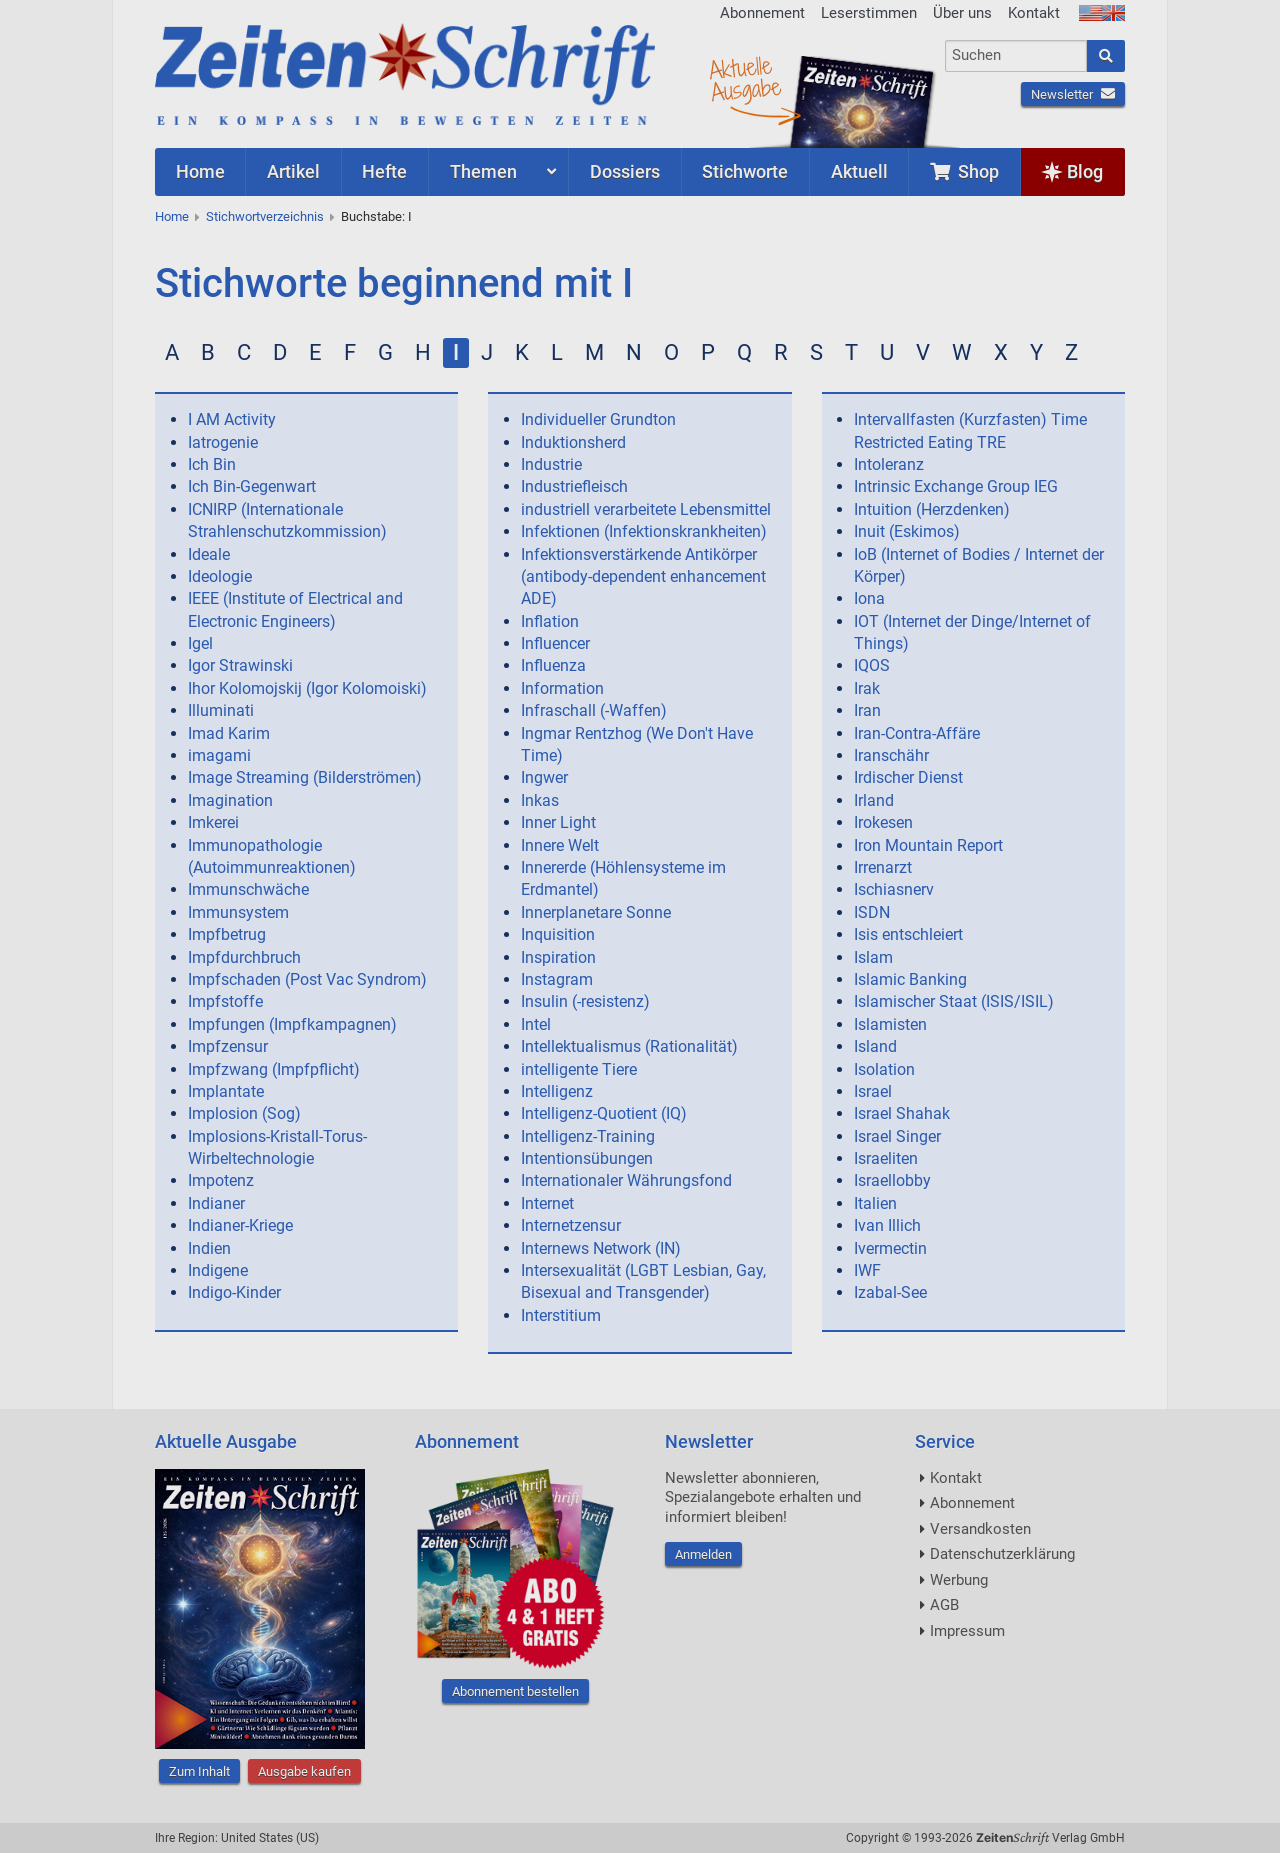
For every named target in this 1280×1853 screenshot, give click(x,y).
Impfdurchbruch (244, 957)
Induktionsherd (573, 442)
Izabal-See (890, 1292)
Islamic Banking (910, 979)
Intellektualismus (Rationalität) (629, 1046)
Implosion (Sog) (244, 1113)
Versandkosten (980, 1529)
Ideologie (220, 576)
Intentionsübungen (587, 1158)
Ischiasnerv (894, 889)
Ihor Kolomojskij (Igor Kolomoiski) (307, 688)
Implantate (226, 1091)
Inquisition (558, 934)
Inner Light (558, 822)
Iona (869, 598)
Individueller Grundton (598, 419)
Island (875, 1046)
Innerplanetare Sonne (596, 912)
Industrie (551, 464)
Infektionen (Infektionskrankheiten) (644, 531)
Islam (873, 957)
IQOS (872, 665)
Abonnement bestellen (515, 1691)
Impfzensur (228, 1046)
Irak (867, 688)
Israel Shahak (902, 1113)
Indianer (216, 1203)
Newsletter (1073, 94)
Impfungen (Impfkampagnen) (292, 1024)
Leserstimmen (869, 13)
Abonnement (762, 13)
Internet (547, 1203)
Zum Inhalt (199, 1771)
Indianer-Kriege (240, 1225)
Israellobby (892, 1180)
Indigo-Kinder (234, 1292)
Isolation (884, 1069)
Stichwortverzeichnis (265, 216)
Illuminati (221, 710)
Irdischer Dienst (908, 777)
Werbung (959, 1580)
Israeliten (886, 1158)
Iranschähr (891, 755)
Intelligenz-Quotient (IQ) (604, 1113)
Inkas (540, 800)
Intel (536, 1024)
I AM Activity (232, 419)
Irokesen (883, 822)
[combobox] (1016, 56)
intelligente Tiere (579, 1069)
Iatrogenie (223, 442)
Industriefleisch (574, 486)
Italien (875, 1203)
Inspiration (558, 957)
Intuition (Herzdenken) (932, 509)
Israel (873, 1091)
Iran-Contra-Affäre (917, 733)
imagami (219, 755)
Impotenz (221, 1180)
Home (172, 216)
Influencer (555, 643)
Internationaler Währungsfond (626, 1180)
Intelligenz (557, 1091)
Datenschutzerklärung (1002, 1554)
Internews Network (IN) (601, 1248)
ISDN (872, 912)
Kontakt (1034, 13)
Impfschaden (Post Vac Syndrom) (307, 979)
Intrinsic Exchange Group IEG (956, 486)
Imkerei (213, 822)
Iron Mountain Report (928, 845)
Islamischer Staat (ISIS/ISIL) (954, 1001)
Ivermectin (890, 1248)
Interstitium (561, 1315)
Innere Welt (560, 845)
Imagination (230, 800)
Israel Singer (897, 1136)
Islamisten (890, 1024)
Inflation (550, 621)
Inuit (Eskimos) (907, 531)
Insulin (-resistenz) (585, 1001)
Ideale (209, 554)
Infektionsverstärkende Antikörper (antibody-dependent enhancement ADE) (643, 577)
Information (562, 688)
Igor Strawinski (240, 665)
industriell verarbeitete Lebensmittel (646, 509)
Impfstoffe (225, 1001)
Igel (200, 643)
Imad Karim (229, 733)
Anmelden (703, 1554)
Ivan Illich (887, 1225)
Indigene (218, 1270)
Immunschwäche (248, 889)
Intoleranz (889, 464)
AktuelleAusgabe (745, 78)
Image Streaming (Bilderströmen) (305, 777)
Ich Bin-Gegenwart (252, 486)
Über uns (962, 13)
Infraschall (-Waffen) (594, 710)
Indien (209, 1248)
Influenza (553, 665)
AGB (944, 1605)
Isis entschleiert (908, 934)
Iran (867, 710)
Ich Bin (212, 464)
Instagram (557, 979)
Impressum (967, 1631)
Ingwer (544, 777)
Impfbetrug (227, 934)
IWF (867, 1270)
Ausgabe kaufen (304, 1771)
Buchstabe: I (376, 216)
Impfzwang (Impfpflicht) (274, 1069)
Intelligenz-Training (588, 1136)
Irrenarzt (883, 867)
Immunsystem (238, 912)
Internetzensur (571, 1225)
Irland (874, 800)
